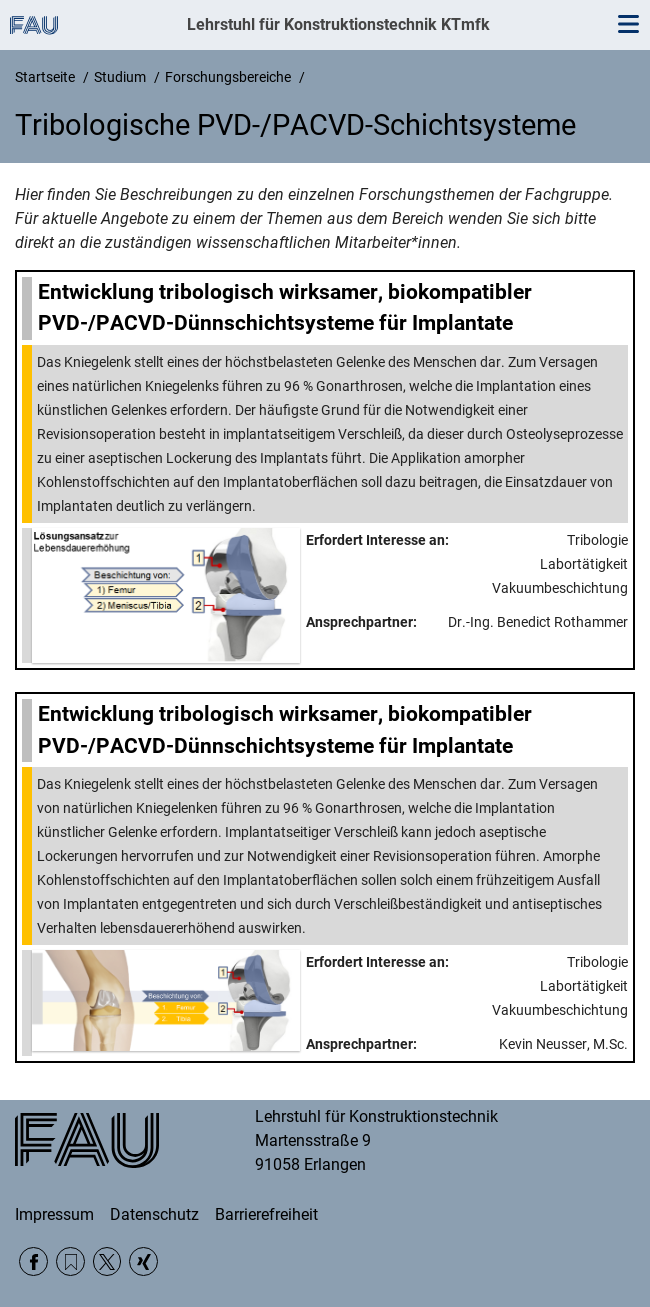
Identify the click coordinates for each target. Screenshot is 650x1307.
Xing (143, 1261)
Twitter (107, 1261)
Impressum (54, 1214)
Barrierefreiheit (266, 1214)
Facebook (33, 1261)
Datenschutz (154, 1214)
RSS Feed (70, 1261)
